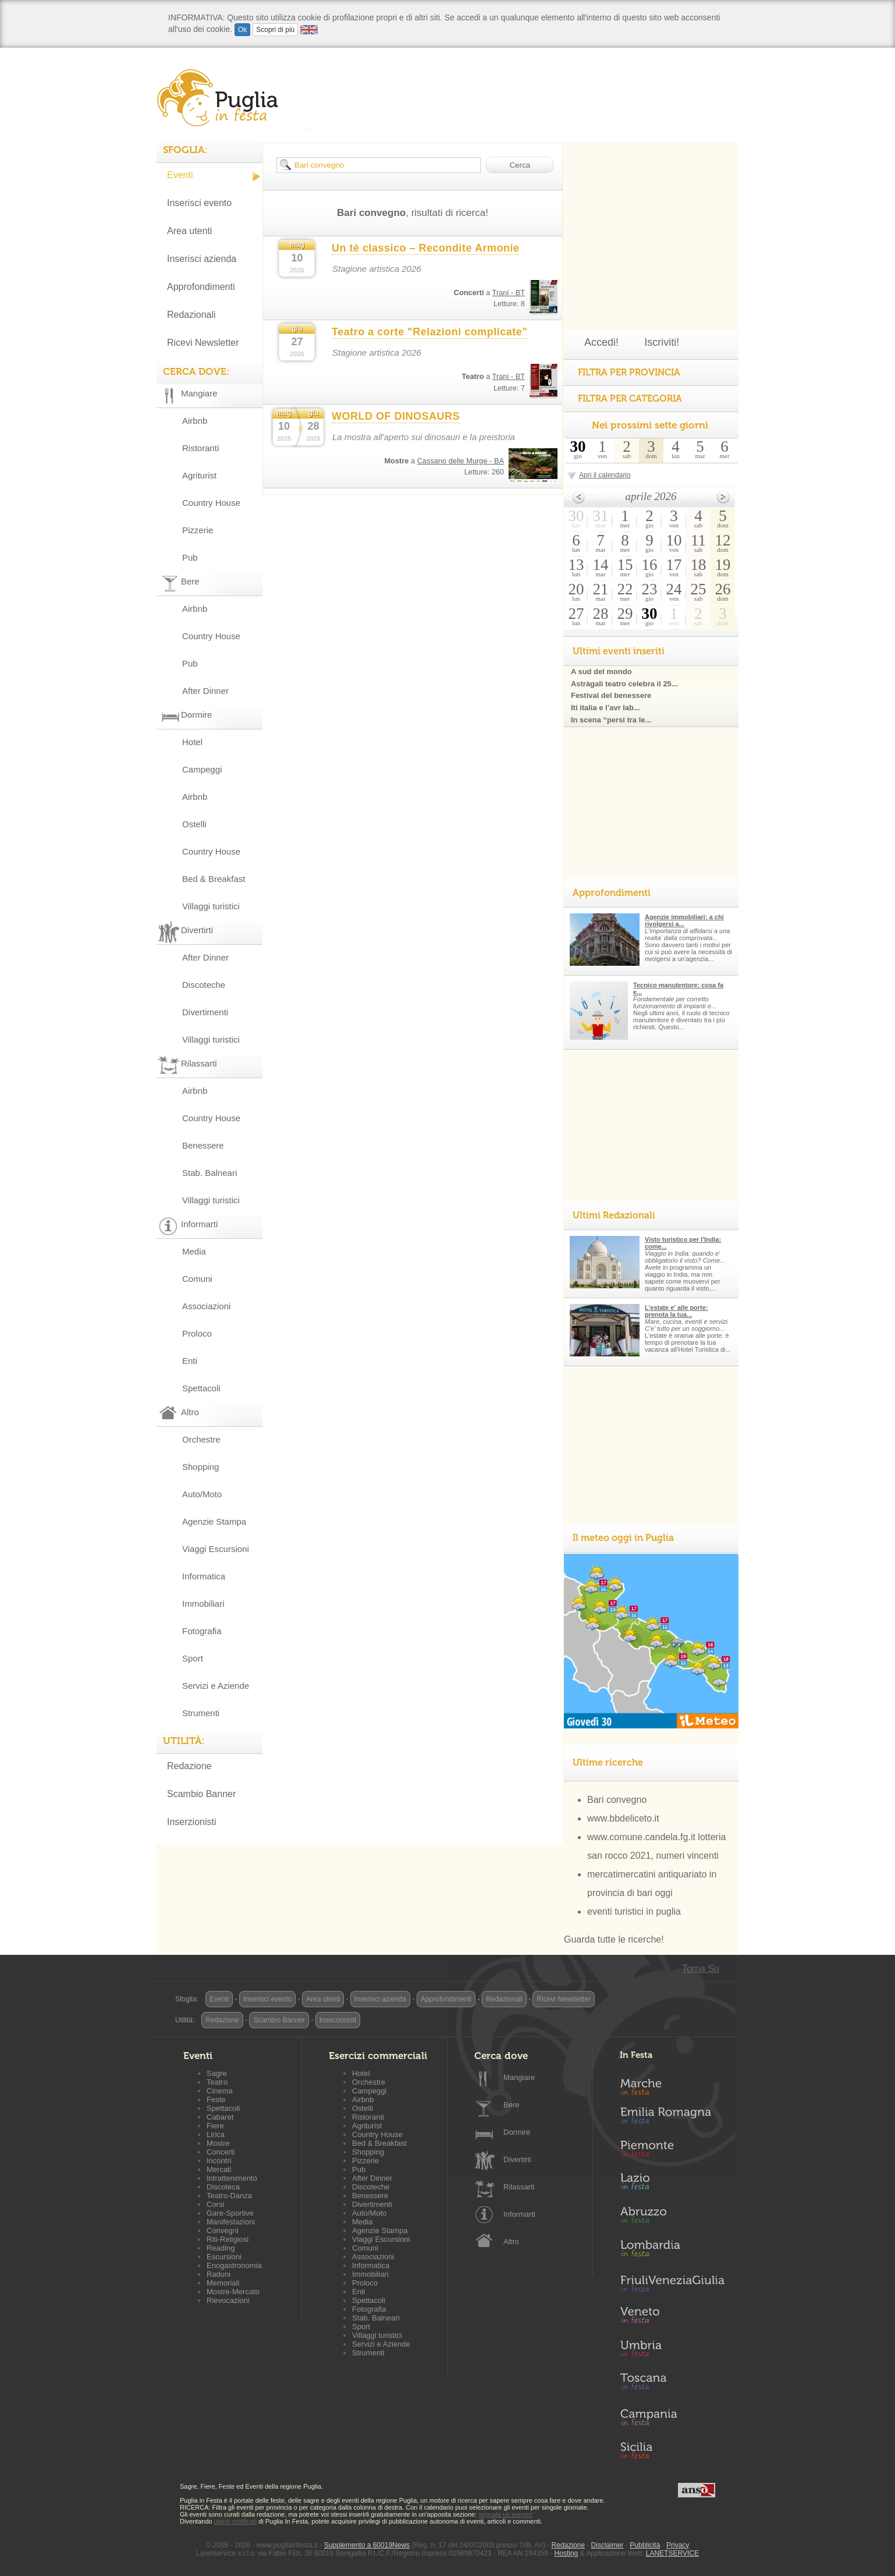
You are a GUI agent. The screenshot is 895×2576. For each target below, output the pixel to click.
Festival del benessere (611, 695)
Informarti (519, 2214)
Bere (511, 2104)
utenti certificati (235, 2521)
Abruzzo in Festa (672, 2218)
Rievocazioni (228, 2300)
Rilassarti (518, 2186)
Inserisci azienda (201, 259)
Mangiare (519, 2077)
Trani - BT (508, 292)
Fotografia (202, 1631)
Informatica (203, 1576)
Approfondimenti (201, 287)
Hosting (566, 2553)
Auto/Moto (202, 1494)
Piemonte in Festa (672, 2151)
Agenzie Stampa (214, 1521)
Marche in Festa (672, 2085)
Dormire (516, 2132)
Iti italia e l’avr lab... (605, 707)
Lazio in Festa (672, 2184)
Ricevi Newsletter (203, 343)
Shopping (200, 1467)
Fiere (215, 2125)
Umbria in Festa (672, 2350)
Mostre (218, 2143)
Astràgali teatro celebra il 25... (624, 683)
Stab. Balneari (209, 1173)
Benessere (203, 1145)
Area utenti (189, 231)
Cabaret (220, 2117)
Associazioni (206, 1306)
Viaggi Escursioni (215, 1549)
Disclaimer (607, 2545)
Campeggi (202, 769)
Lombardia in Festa (672, 2251)
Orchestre (201, 1439)
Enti (189, 1361)
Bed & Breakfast (213, 879)
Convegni (223, 2230)
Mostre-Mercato (233, 2291)
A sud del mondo (601, 671)
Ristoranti (200, 448)
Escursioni (224, 2256)
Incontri (219, 2160)
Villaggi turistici (211, 906)
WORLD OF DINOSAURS (396, 416)
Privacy (677, 2545)
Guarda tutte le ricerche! (614, 1939)
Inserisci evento (199, 203)
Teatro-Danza (229, 2195)
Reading (221, 2248)
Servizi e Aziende (215, 1686)
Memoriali (223, 2283)
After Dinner (205, 691)
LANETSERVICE (672, 2553)
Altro (511, 2241)
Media (194, 1251)
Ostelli (194, 824)
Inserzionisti (191, 1822)
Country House (211, 503)
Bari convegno (617, 1800)
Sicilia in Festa (672, 2450)
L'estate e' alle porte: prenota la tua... (676, 1311)
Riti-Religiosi (227, 2239)
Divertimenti (205, 1012)
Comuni (197, 1279)
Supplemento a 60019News (367, 2545)
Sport (192, 1658)
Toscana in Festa (672, 2384)
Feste (216, 2099)
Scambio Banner (201, 1794)
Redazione (189, 1766)
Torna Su (700, 1968)
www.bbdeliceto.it (623, 1818)
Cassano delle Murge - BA (460, 460)
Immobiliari (203, 1603)
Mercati (219, 2169)
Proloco (197, 1333)
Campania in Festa (672, 2417)
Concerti (221, 2152)
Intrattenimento (232, 2178)
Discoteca (223, 2186)
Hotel (192, 742)
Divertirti (517, 2159)
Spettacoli (201, 1388)
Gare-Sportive (230, 2213)
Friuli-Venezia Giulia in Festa (672, 2284)
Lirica (216, 2134)
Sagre (217, 2073)
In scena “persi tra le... (611, 719)
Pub (190, 557)
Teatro (217, 2082)
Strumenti (200, 1713)
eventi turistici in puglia (634, 1911)
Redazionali (191, 315)
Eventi (180, 175)
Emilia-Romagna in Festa (672, 2118)
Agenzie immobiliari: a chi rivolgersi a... (684, 920)
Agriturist (199, 475)
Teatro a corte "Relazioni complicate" (429, 332)
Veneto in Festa (672, 2317)
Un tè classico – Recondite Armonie (425, 248)
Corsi (215, 2204)
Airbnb (194, 421)
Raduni (218, 2274)
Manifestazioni (231, 2221)
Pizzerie (197, 530)
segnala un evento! (505, 2514)
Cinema (220, 2090)
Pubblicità (645, 2545)
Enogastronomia (234, 2265)
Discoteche (203, 985)
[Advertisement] (651, 215)
